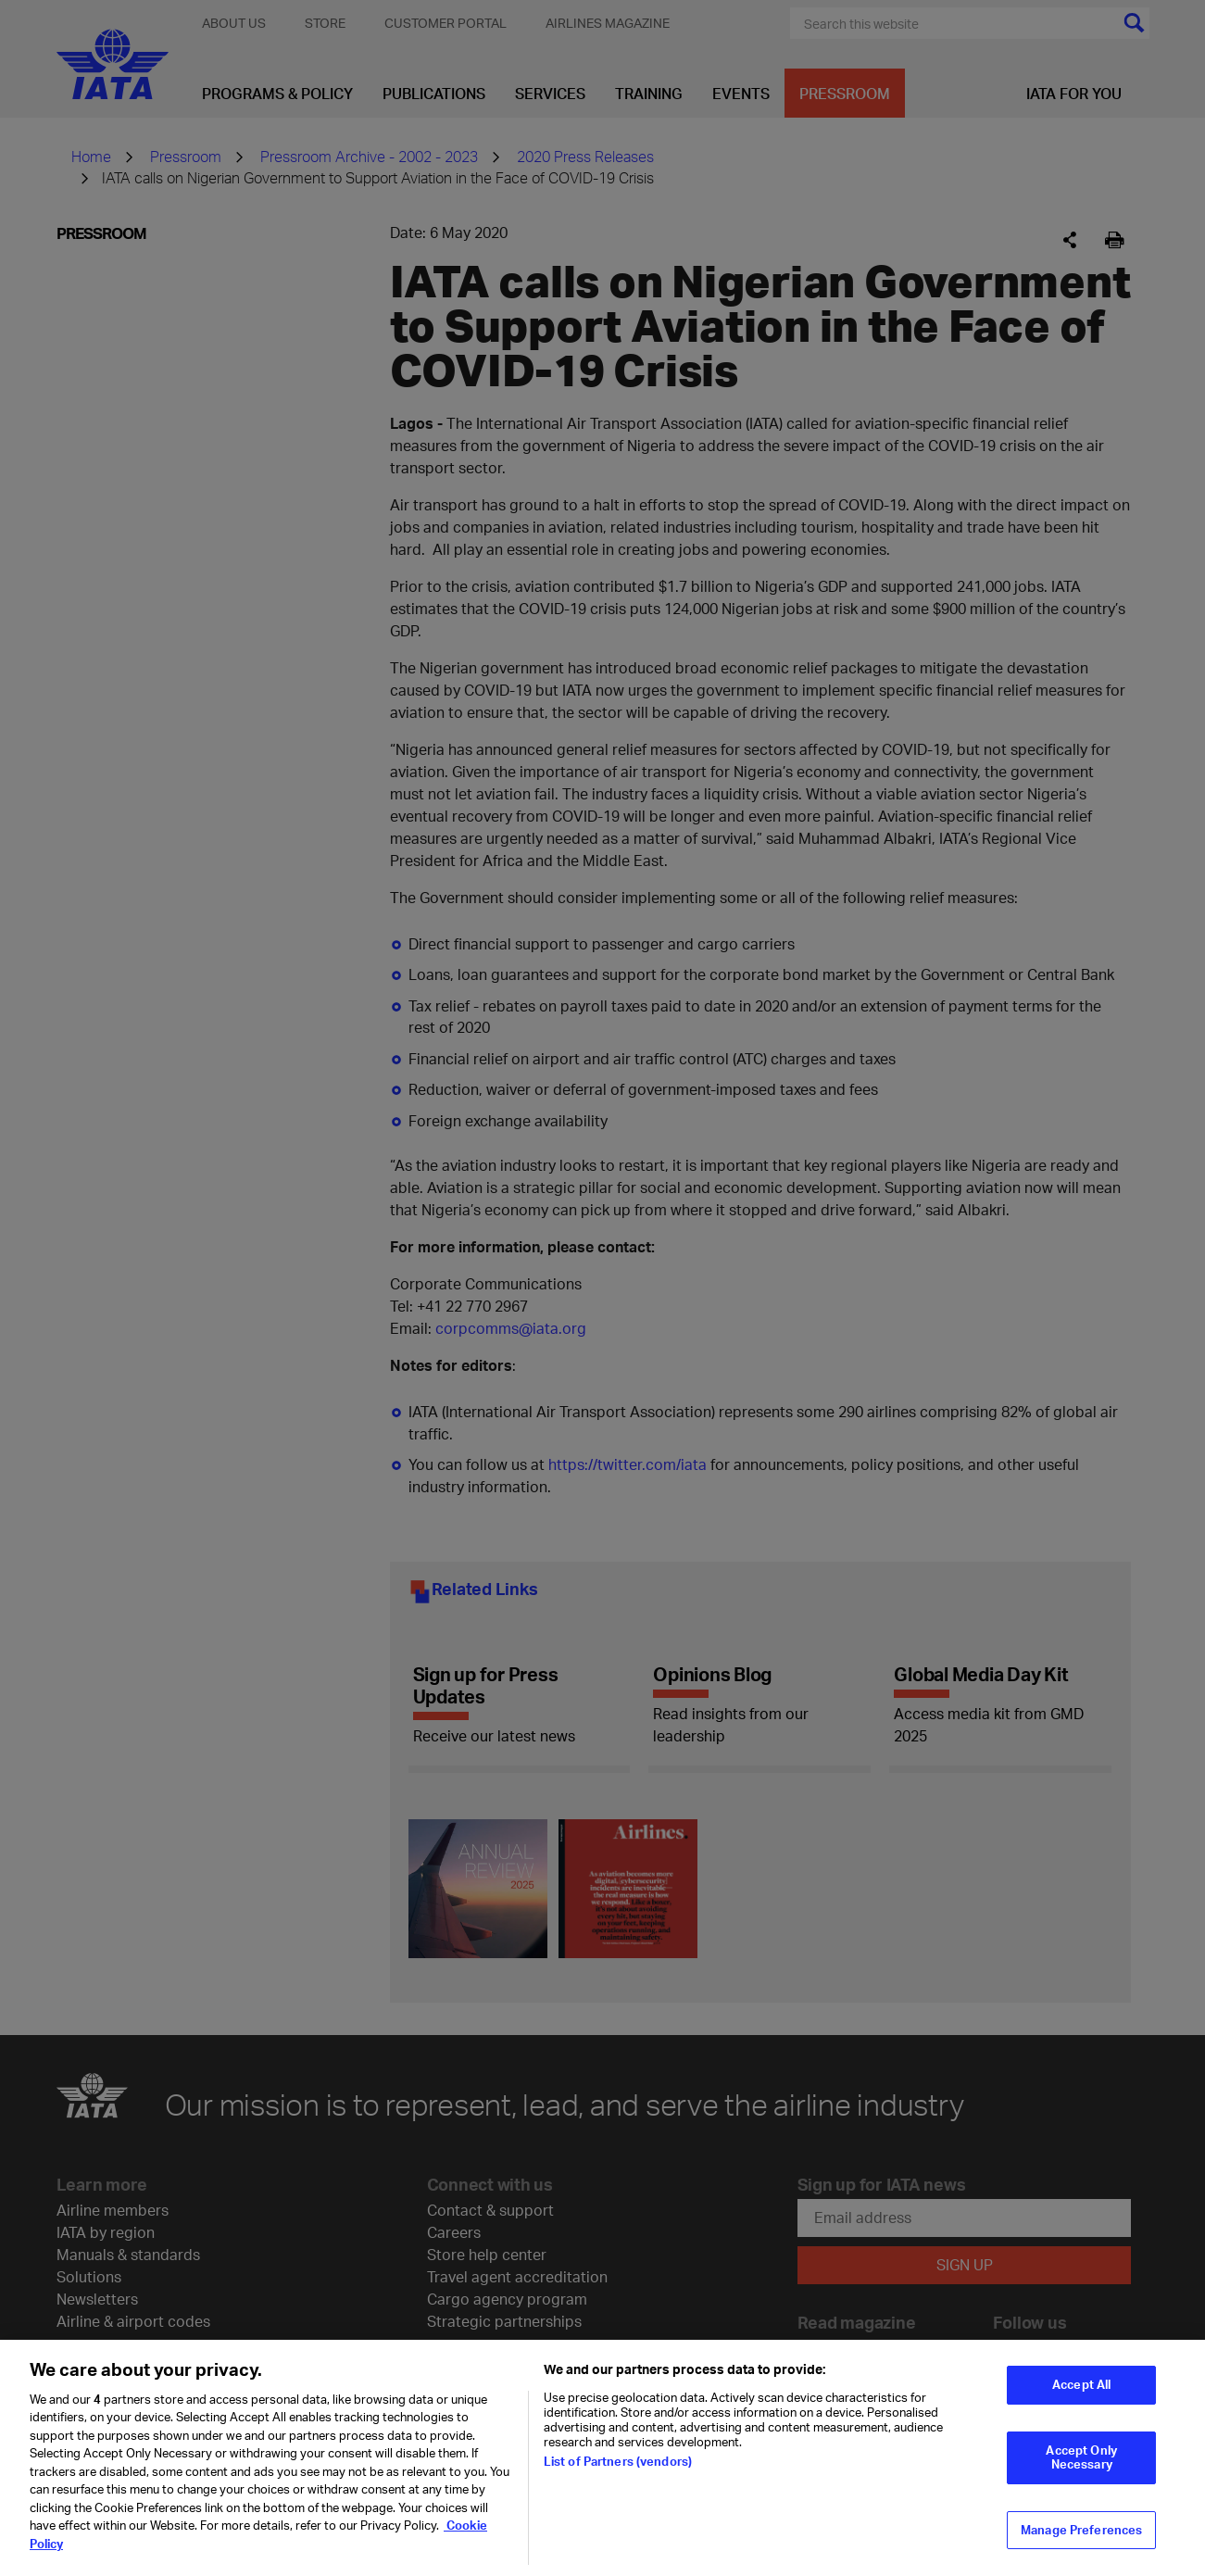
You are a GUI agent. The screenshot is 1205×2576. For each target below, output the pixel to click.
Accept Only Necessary (1081, 2466)
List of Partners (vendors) (618, 2469)
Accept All (1081, 2392)
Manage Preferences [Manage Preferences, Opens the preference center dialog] (1081, 2538)
